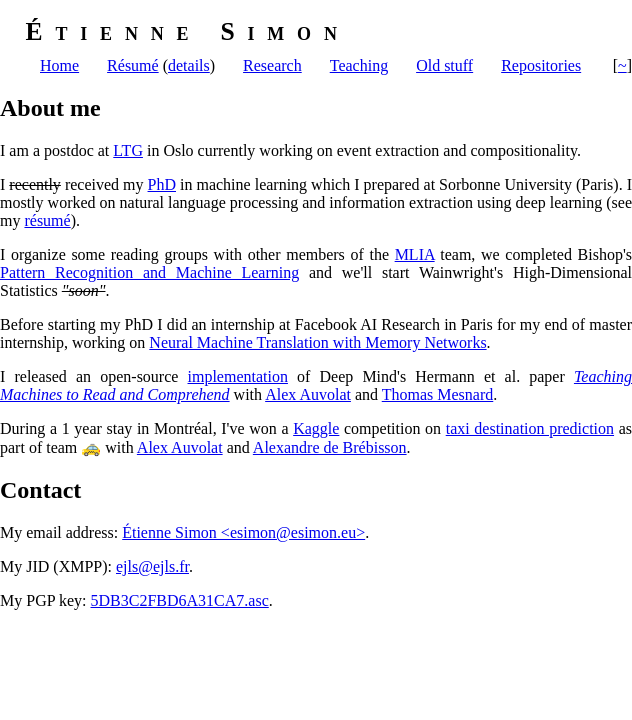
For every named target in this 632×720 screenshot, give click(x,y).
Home (59, 65)
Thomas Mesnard (438, 394)
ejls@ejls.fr (152, 566)
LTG (128, 150)
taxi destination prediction (530, 428)
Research (272, 65)
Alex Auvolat (308, 394)
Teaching (359, 65)
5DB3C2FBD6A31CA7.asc (180, 600)
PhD (162, 184)
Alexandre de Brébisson (330, 447)
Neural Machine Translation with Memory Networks (317, 342)
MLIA (415, 254)
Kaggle (316, 428)
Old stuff (444, 65)
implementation (238, 376)
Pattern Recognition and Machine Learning (149, 272)
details (189, 65)
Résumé (133, 65)
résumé (47, 220)
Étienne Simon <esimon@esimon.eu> (243, 532)
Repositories (541, 65)
